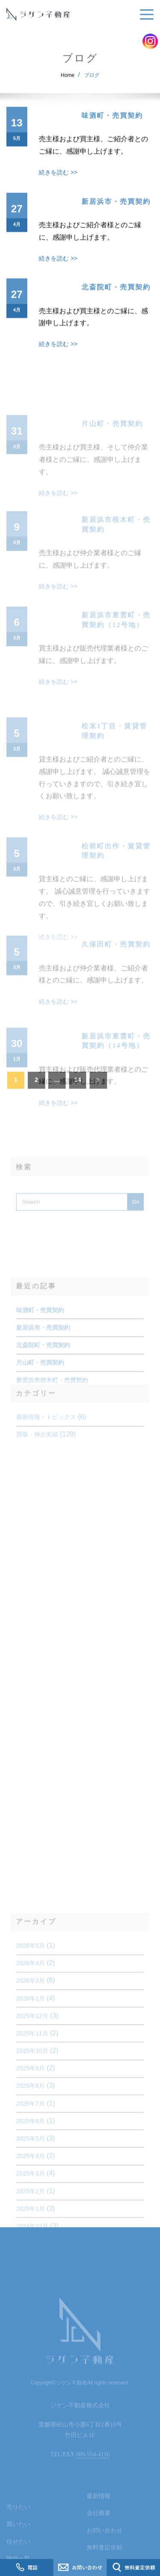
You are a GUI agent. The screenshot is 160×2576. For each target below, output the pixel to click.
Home (68, 81)
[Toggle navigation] (145, 14)
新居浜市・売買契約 (116, 214)
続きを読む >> (58, 185)
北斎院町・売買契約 (116, 300)
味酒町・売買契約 (112, 128)
